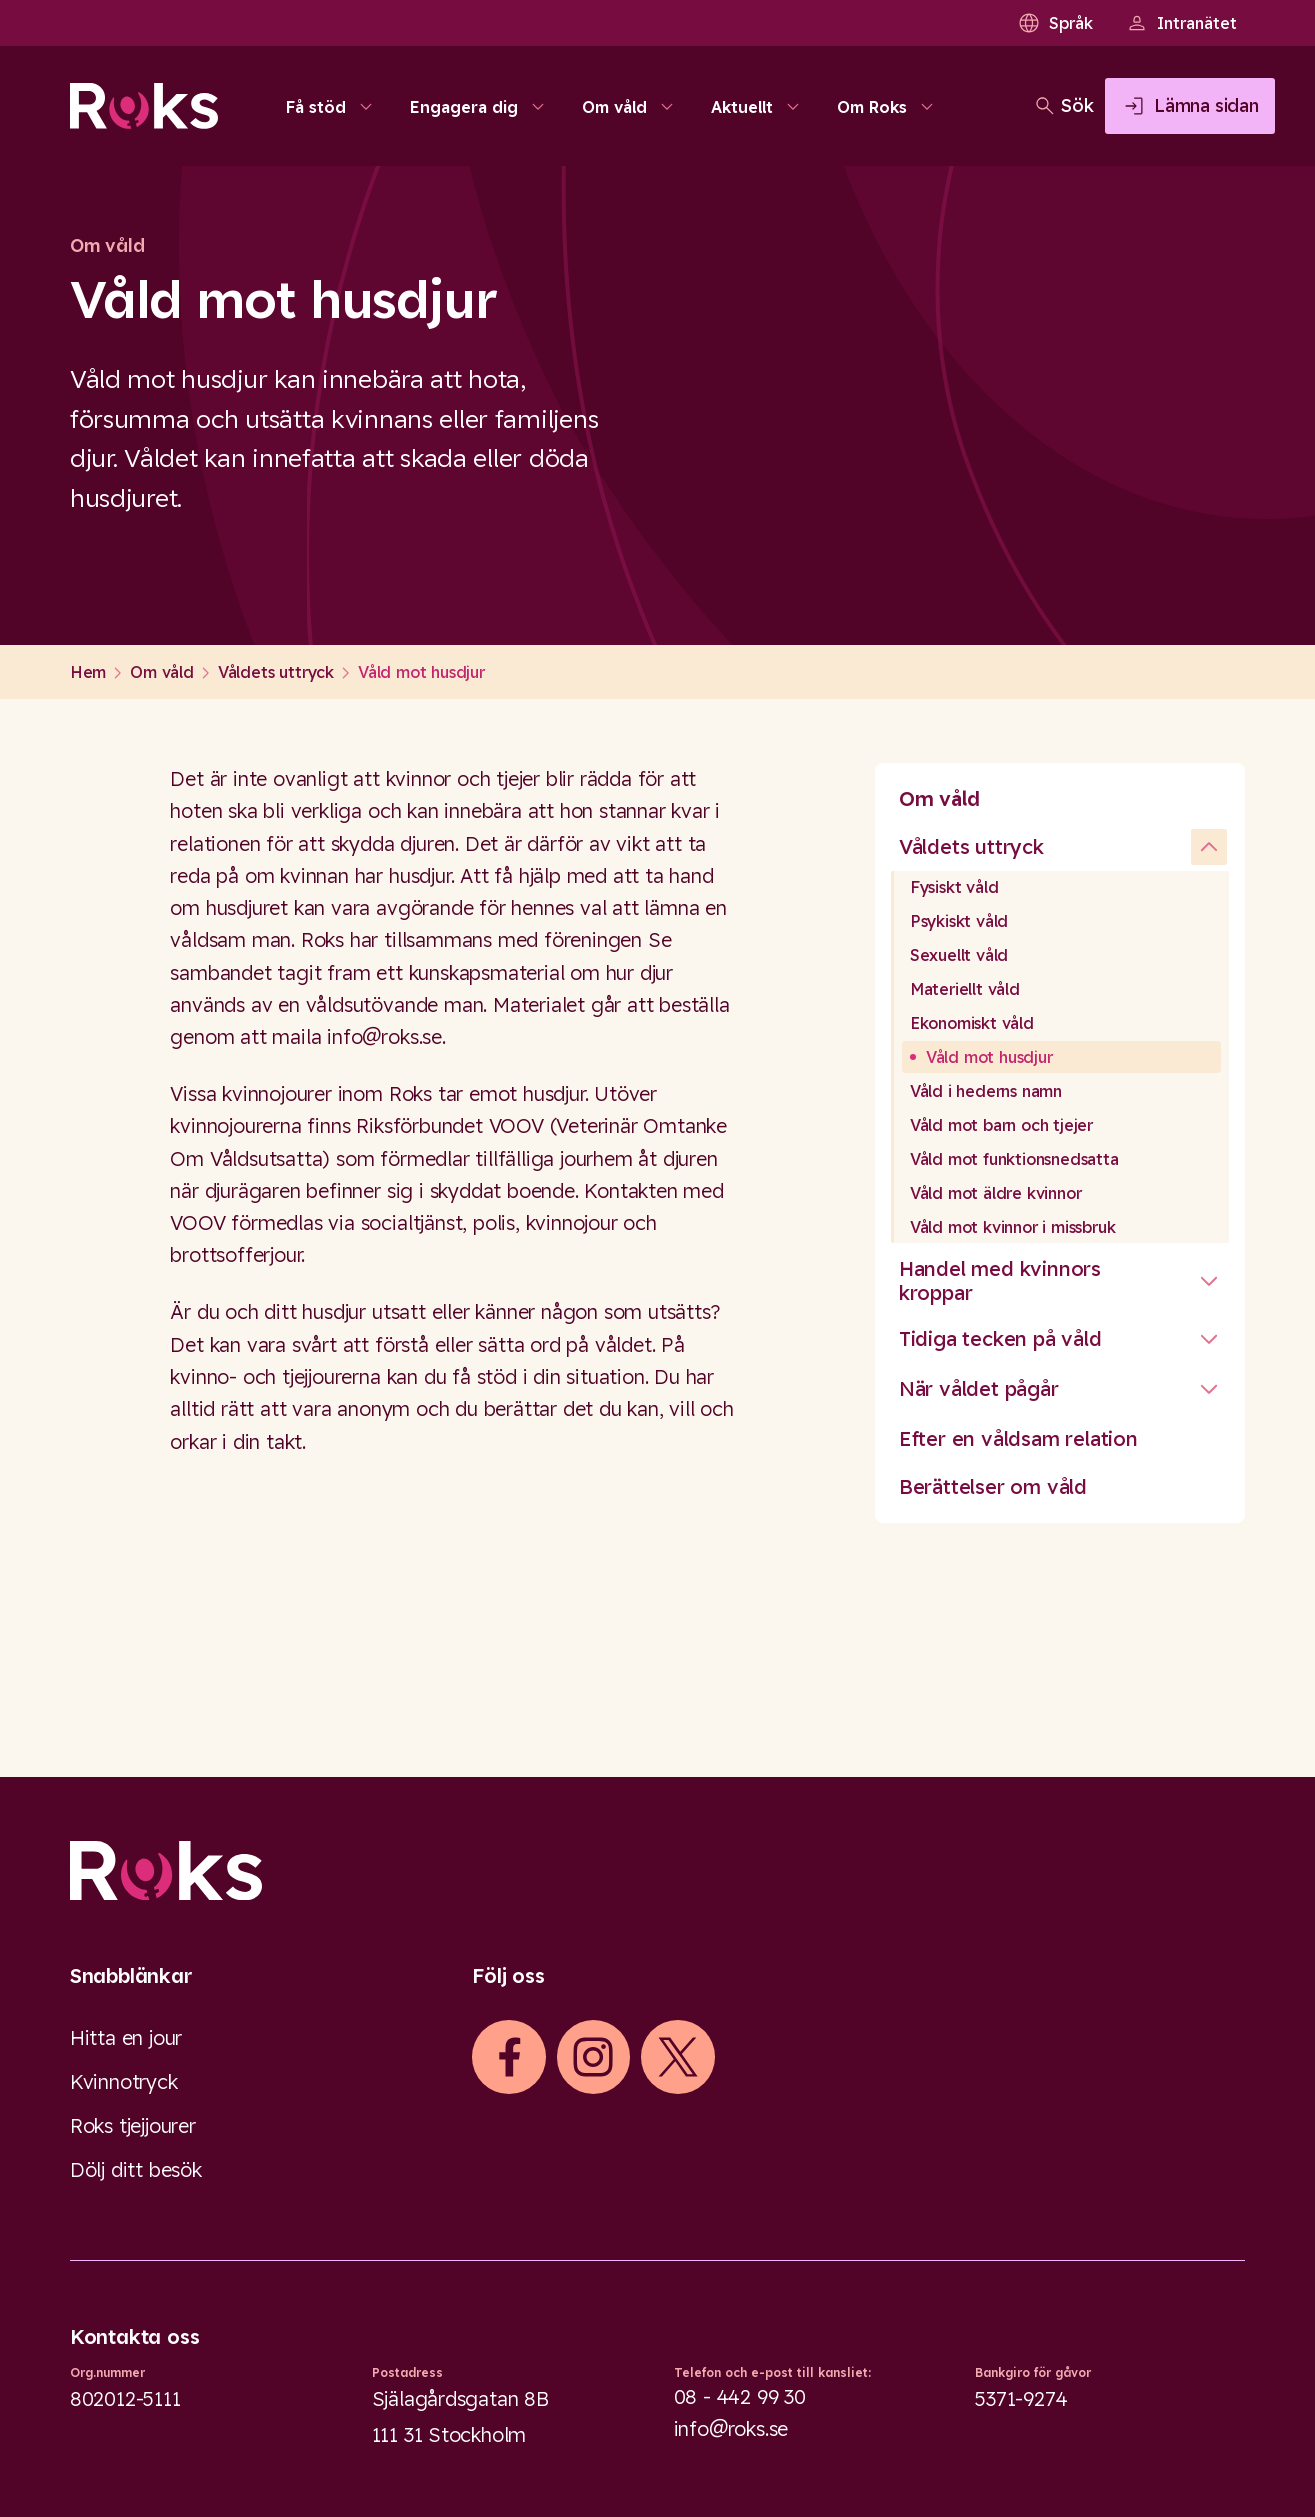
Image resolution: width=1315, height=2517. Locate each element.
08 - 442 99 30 (740, 2396)
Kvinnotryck (124, 2081)
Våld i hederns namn (986, 1091)
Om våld (939, 798)
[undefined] (1209, 847)
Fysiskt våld (954, 887)
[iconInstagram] (593, 2057)
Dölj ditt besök (136, 2169)
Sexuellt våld (959, 955)
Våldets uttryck (971, 846)
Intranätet (1181, 23)
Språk (1055, 23)
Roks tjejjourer (133, 2125)
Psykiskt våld (959, 921)
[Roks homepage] (144, 112)
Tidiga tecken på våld (1000, 1338)
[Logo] (657, 1870)
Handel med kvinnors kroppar (1000, 1280)
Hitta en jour (126, 2037)
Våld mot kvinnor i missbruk (1013, 1227)
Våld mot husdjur (989, 1057)
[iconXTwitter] (678, 2057)
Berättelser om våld (993, 1486)
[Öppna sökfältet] (988, 112)
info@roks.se (731, 2428)
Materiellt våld (965, 989)
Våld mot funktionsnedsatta (1014, 1159)
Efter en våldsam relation (1018, 1438)
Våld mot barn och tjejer (1001, 1125)
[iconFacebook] (509, 2057)
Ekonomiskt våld (972, 1023)
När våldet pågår (979, 1388)
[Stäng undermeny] (1209, 1281)
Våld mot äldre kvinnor (996, 1193)
